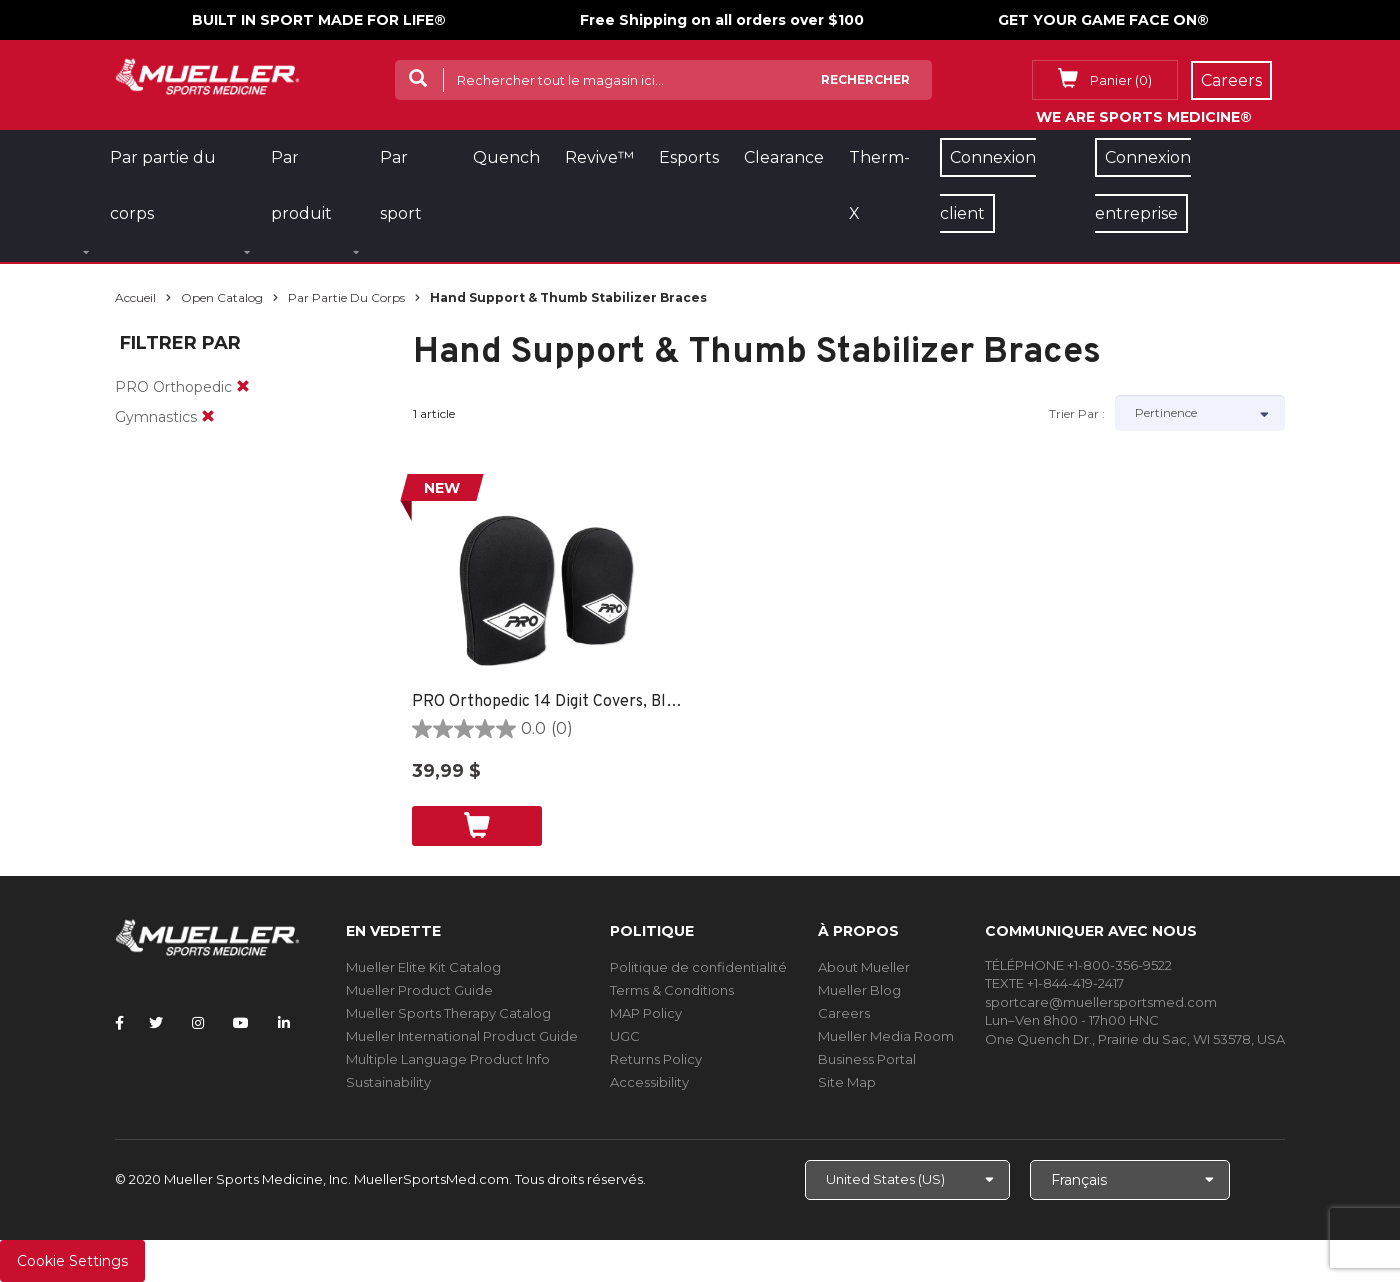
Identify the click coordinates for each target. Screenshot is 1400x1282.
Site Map (847, 1082)
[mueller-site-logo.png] (207, 74)
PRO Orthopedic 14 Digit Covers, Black (547, 702)
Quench (506, 157)
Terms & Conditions (672, 990)
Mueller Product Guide (419, 990)
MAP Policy (646, 1013)
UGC (625, 1036)
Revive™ (599, 157)
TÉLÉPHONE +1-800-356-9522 (1078, 965)
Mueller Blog (859, 990)
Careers (844, 1013)
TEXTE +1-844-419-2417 (1054, 983)
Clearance (784, 157)
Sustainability (388, 1082)
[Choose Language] (1130, 1180)
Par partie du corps (346, 297)
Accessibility (649, 1082)
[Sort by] (1200, 413)
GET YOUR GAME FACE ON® (1103, 20)
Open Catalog (222, 297)
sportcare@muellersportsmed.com (1101, 1002)
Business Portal (867, 1059)
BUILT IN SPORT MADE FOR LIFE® (319, 20)
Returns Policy (656, 1059)
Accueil (135, 297)
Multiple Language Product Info (448, 1059)
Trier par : (1077, 413)
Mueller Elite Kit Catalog (423, 967)
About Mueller (864, 967)
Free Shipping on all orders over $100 (722, 20)
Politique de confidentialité (698, 967)
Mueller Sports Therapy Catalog (448, 1013)
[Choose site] (907, 1180)
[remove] (243, 387)
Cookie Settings (72, 1261)
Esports (689, 157)
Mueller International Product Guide (462, 1036)
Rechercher (865, 79)
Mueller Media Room (886, 1036)
